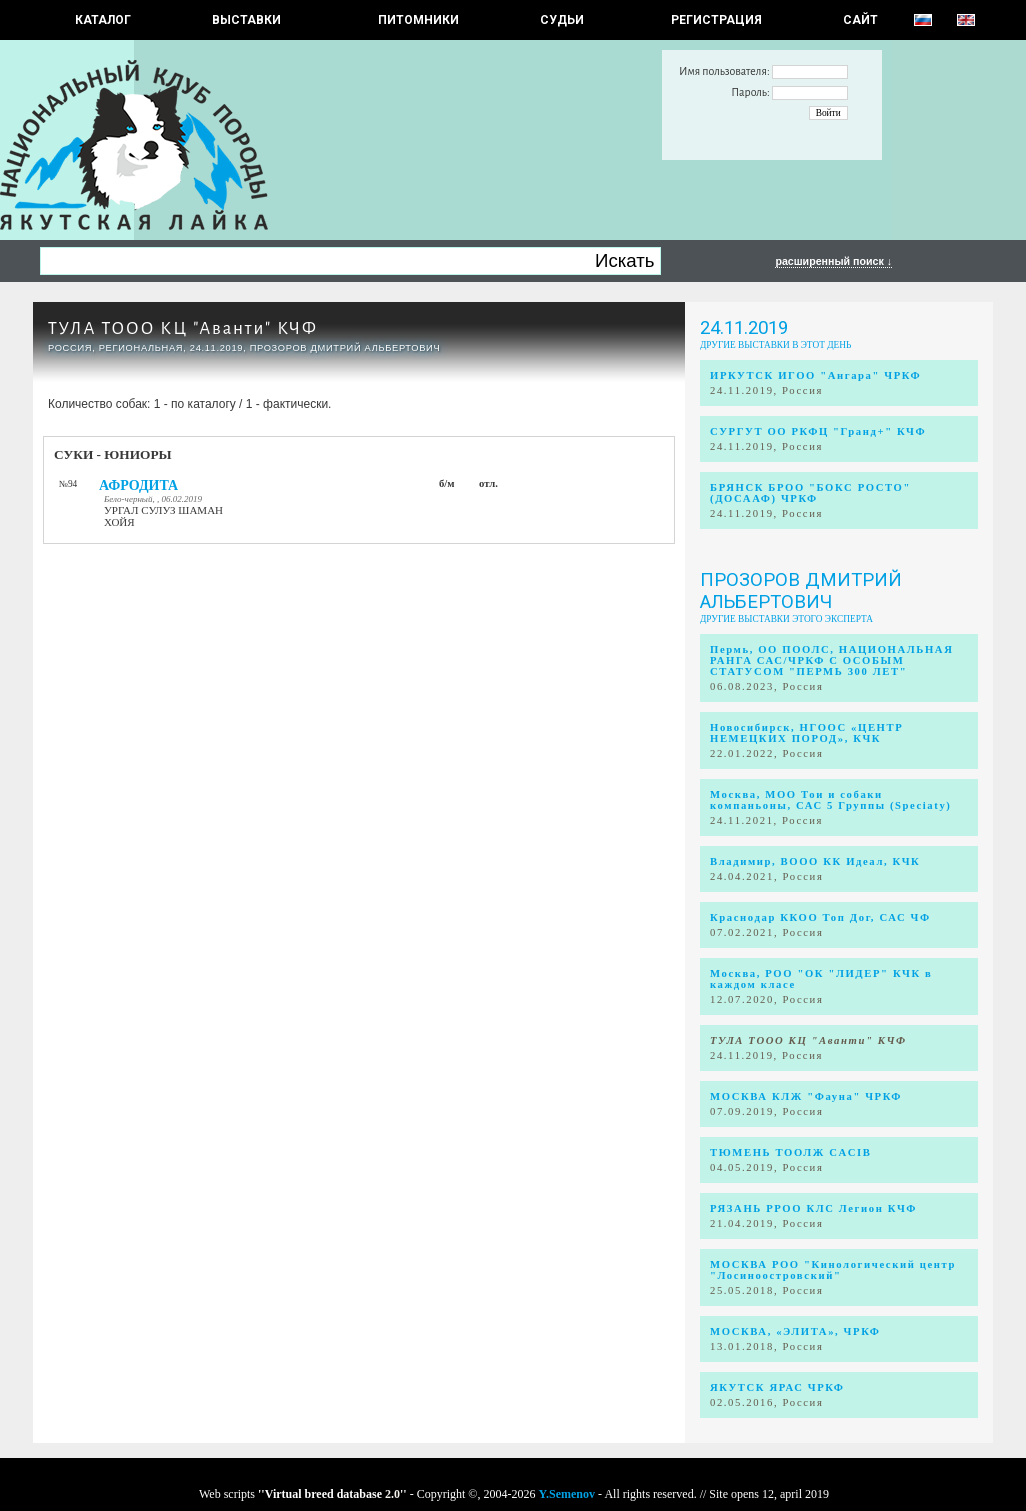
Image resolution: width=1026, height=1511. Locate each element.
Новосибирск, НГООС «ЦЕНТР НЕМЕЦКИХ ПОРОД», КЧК (806, 733)
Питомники (418, 20)
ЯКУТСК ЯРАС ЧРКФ (777, 1387)
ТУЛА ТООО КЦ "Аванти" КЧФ (183, 328)
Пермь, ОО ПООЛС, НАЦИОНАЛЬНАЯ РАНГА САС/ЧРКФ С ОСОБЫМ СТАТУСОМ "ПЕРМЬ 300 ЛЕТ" (831, 660)
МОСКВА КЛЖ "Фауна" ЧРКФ (806, 1096)
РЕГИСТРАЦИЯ (716, 20)
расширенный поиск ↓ (833, 261)
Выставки (246, 20)
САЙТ (860, 20)
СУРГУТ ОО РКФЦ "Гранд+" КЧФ (818, 431)
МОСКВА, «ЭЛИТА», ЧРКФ (795, 1331)
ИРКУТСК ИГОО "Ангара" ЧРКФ (815, 375)
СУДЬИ (562, 20)
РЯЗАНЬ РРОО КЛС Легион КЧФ (813, 1208)
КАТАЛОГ (103, 20)
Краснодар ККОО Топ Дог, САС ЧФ (820, 917)
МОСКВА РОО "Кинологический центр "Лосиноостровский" (833, 1270)
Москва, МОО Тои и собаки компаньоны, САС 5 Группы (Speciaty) (831, 800)
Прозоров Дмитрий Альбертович (801, 591)
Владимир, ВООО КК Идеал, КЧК (815, 861)
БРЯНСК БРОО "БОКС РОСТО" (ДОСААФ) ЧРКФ (810, 493)
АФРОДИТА (138, 485)
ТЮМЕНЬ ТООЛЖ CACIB (791, 1152)
